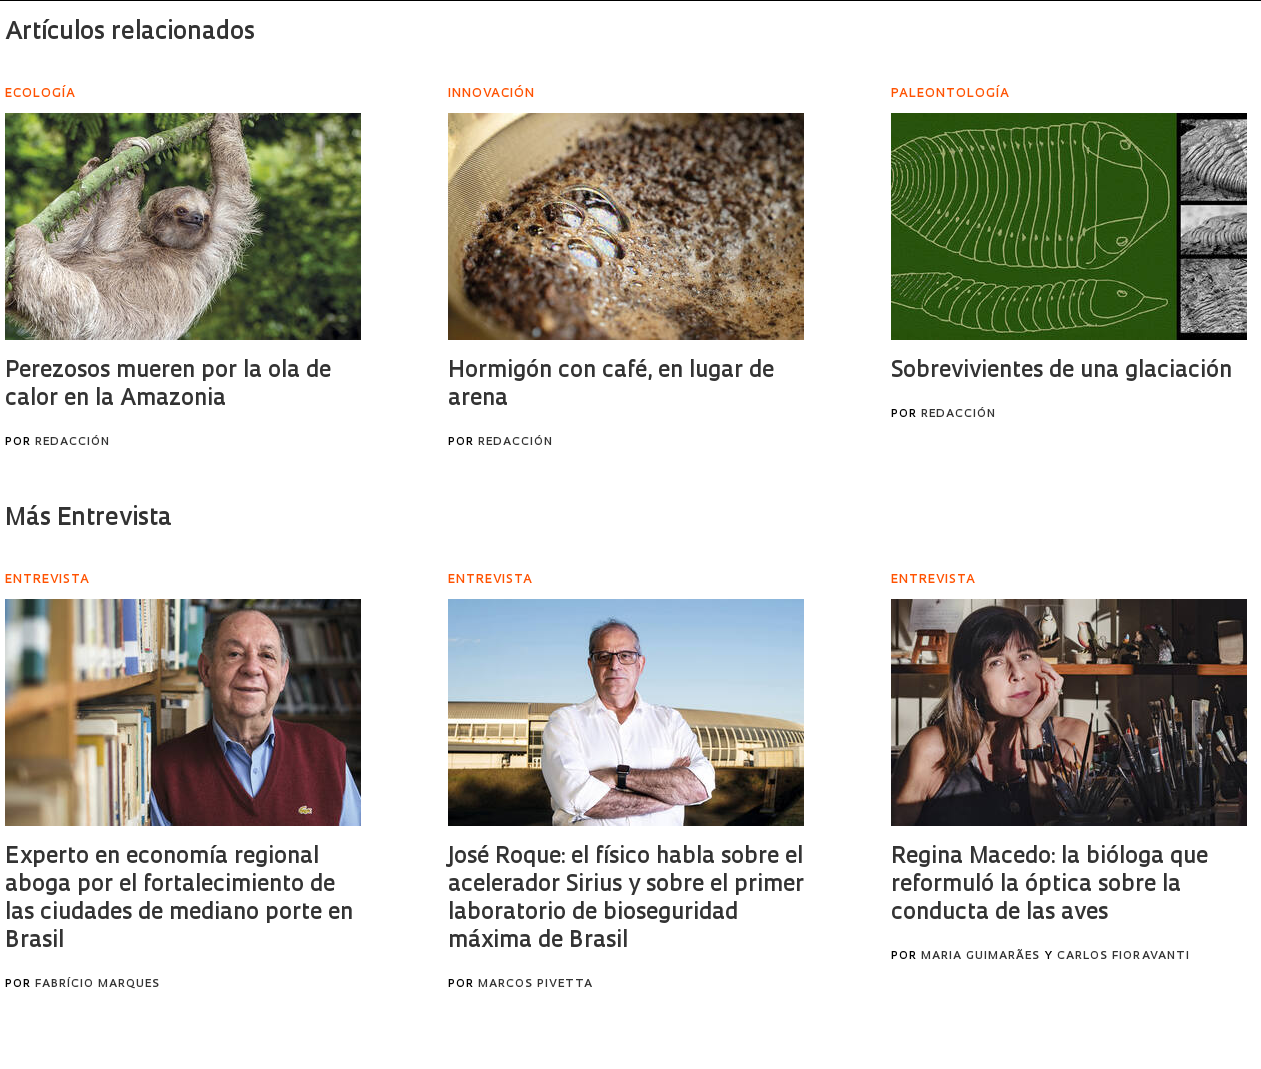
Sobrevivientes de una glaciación (1061, 371)
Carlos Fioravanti (1123, 956)
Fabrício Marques (97, 984)
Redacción (72, 442)
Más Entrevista (88, 519)
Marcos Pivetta (535, 984)
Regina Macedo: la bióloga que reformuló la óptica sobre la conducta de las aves (1049, 885)
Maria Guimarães (980, 956)
